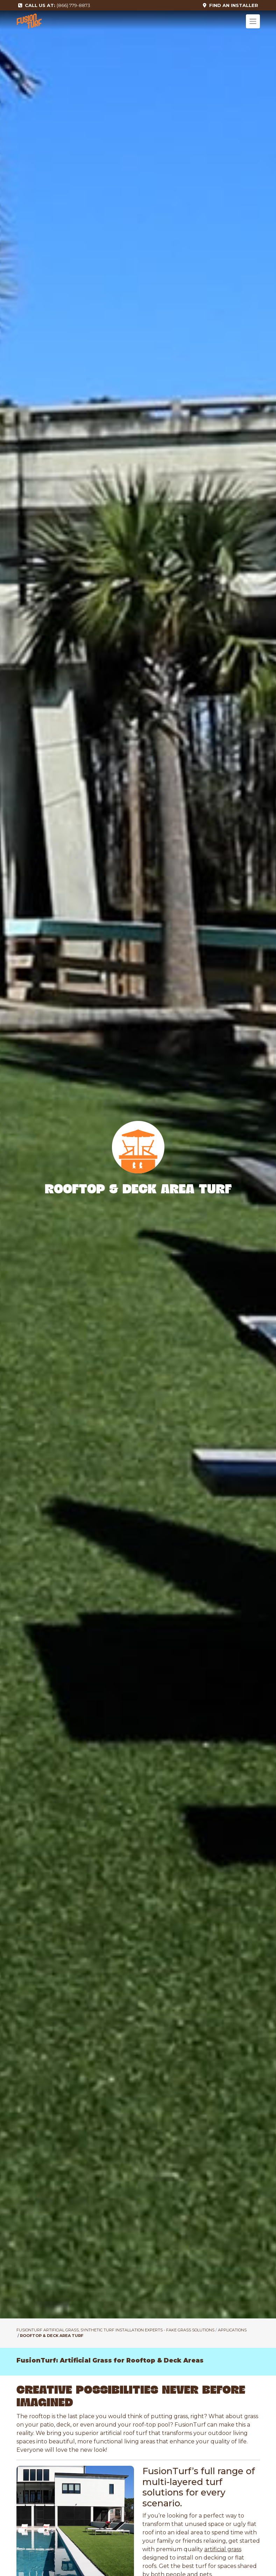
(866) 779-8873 (54, 5)
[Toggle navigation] (253, 21)
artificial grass (222, 2549)
